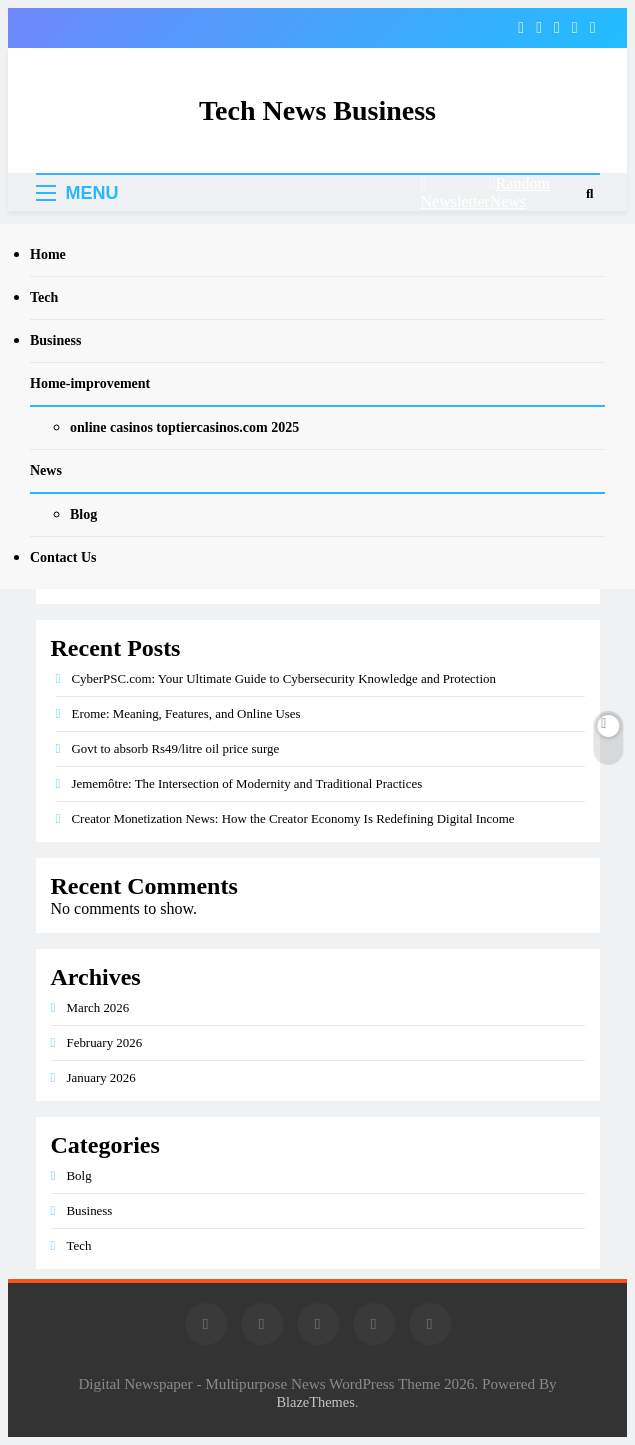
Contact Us (63, 557)
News (46, 470)
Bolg (79, 1175)
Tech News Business (317, 110)
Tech (44, 297)
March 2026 (98, 1007)
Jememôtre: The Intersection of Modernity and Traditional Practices (247, 783)
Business (55, 340)
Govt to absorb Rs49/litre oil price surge (176, 748)
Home (48, 254)
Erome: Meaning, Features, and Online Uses (186, 713)
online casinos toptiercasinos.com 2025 (184, 427)
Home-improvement (90, 383)
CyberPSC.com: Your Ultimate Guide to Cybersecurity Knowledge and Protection (284, 678)
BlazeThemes (315, 1402)
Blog (83, 514)
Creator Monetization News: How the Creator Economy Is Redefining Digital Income (293, 818)
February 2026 (105, 1042)
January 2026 (101, 1077)
